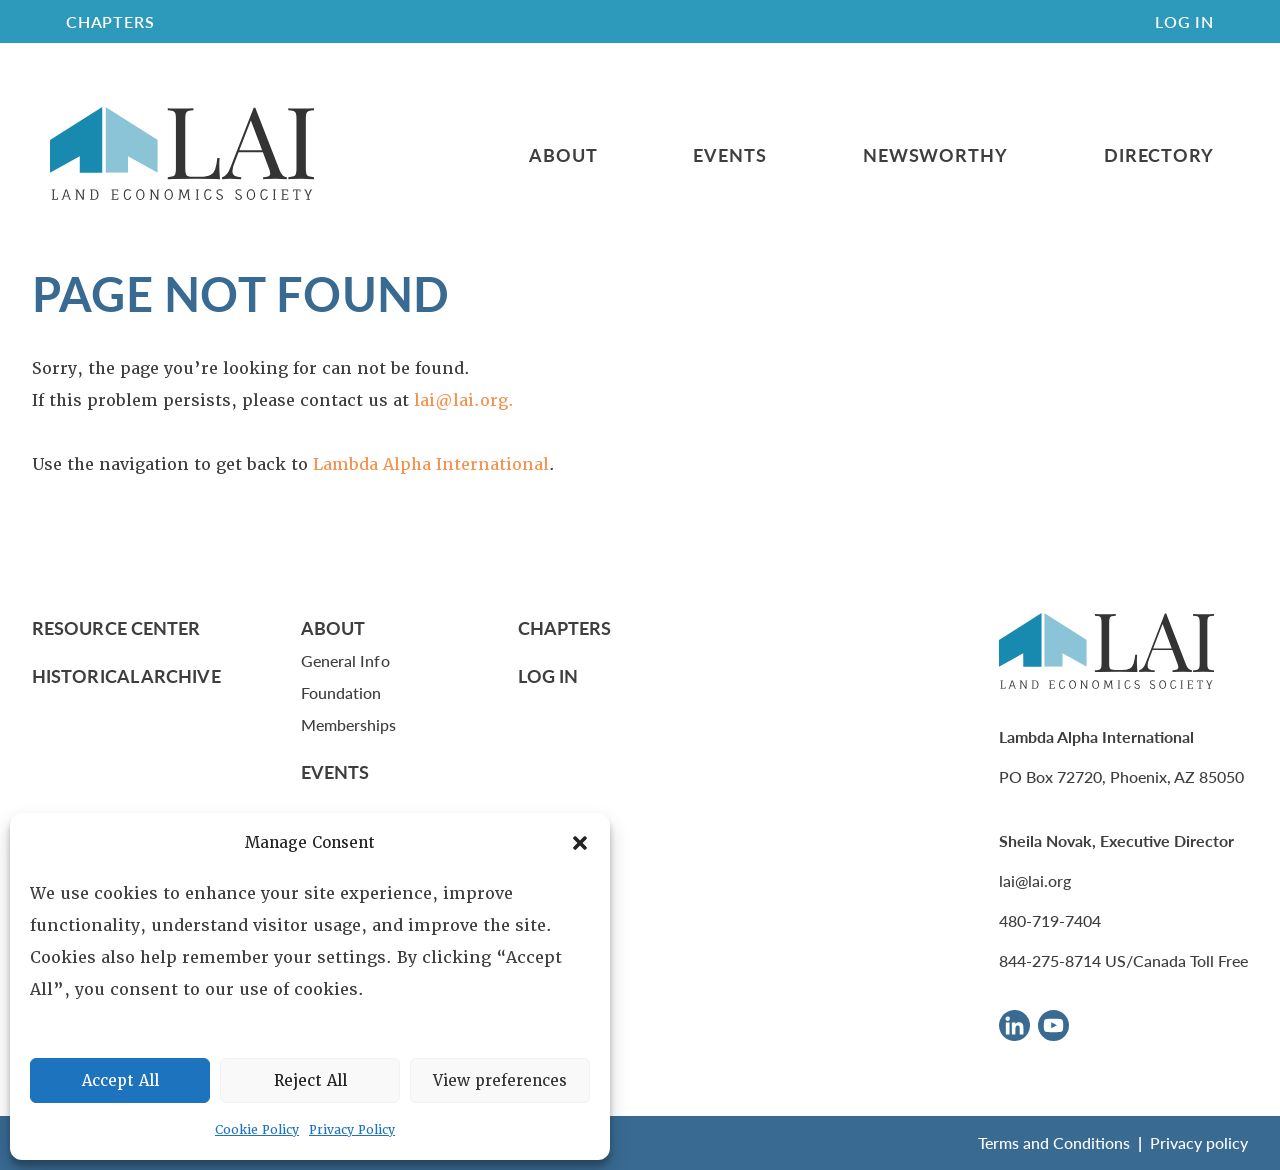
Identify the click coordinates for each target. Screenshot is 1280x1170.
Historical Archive (126, 675)
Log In (1184, 21)
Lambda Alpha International (431, 464)
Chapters (565, 627)
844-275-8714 (1050, 960)
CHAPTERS (110, 21)
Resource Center (116, 627)
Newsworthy (935, 155)
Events (729, 155)
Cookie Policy (257, 1130)
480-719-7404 (1050, 920)
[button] (580, 843)
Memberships (349, 724)
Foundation (341, 692)
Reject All (310, 1081)
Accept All (120, 1081)
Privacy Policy (352, 1130)
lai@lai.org (1035, 880)
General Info (345, 660)
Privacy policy (1199, 1142)
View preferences (500, 1081)
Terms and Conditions (1054, 1142)
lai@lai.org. (464, 400)
